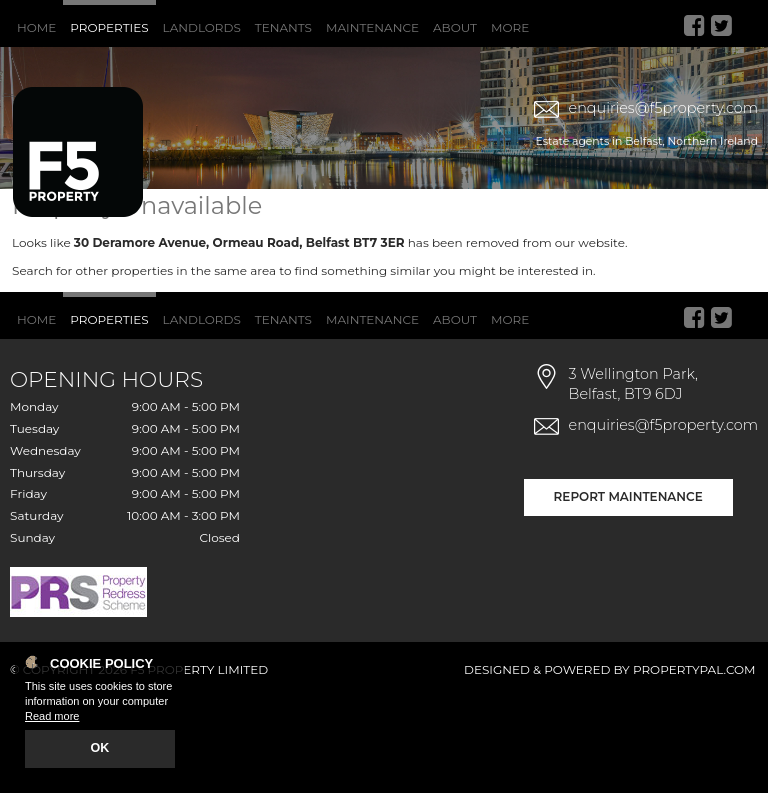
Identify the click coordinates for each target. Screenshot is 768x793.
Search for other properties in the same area (144, 365)
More (510, 27)
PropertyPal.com (694, 764)
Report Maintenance (628, 591)
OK (100, 750)
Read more (52, 719)
